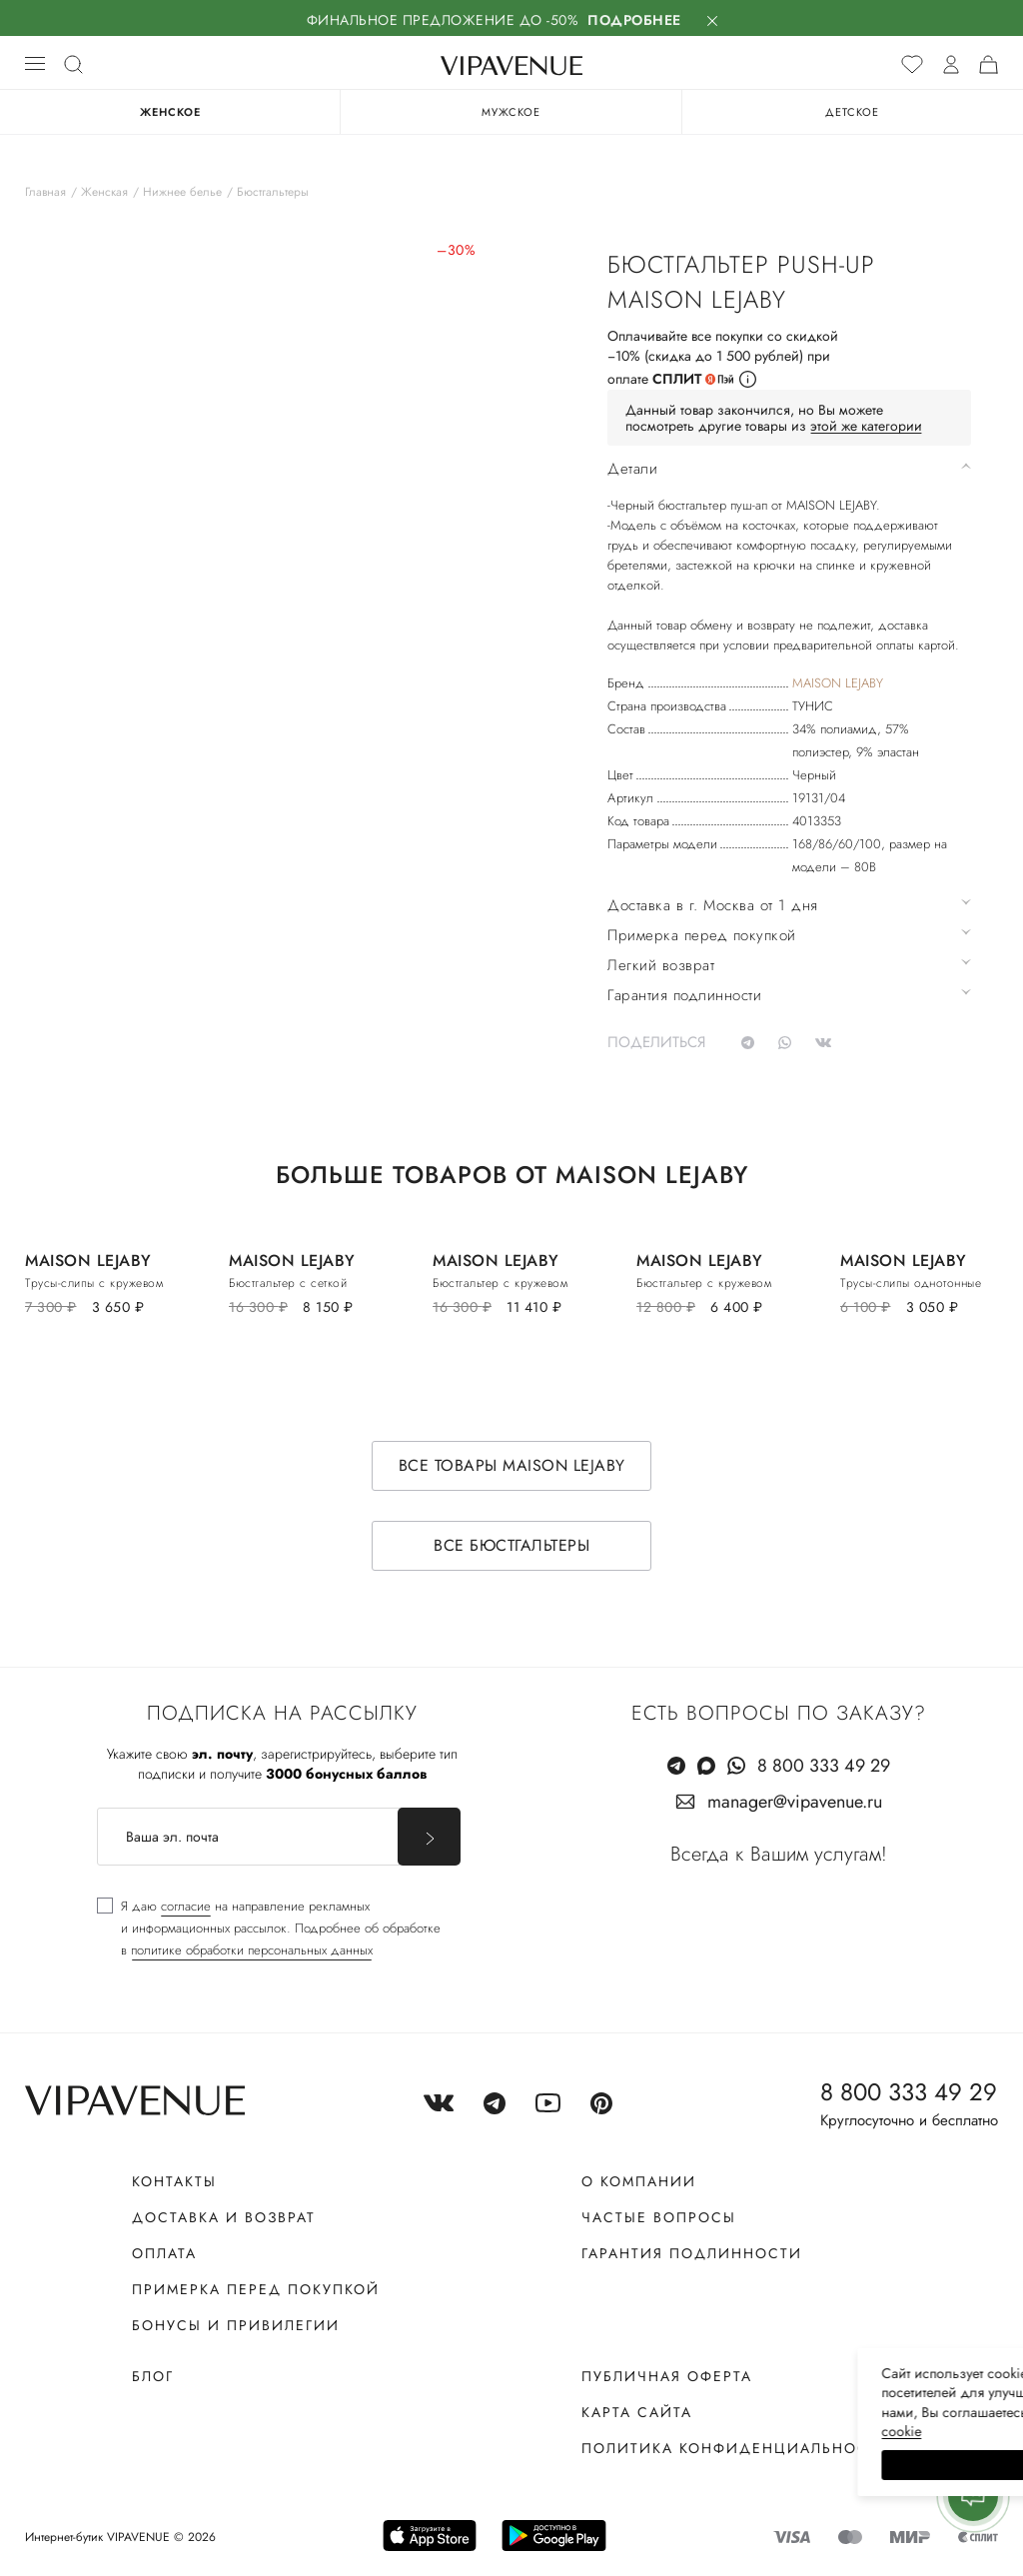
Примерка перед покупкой (256, 2289)
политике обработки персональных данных (252, 1949)
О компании (638, 2181)
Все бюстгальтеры (511, 1545)
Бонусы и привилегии (236, 2325)
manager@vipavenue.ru (794, 1802)
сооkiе (630, 2431)
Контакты (174, 2181)
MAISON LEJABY (837, 682)
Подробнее (634, 20)
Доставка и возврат (224, 2217)
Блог (153, 2376)
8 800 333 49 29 (823, 1766)
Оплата (164, 2253)
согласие (186, 1906)
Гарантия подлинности (691, 2253)
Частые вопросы (658, 2217)
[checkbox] (269, 1928)
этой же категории (866, 426)
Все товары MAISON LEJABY (512, 1465)
